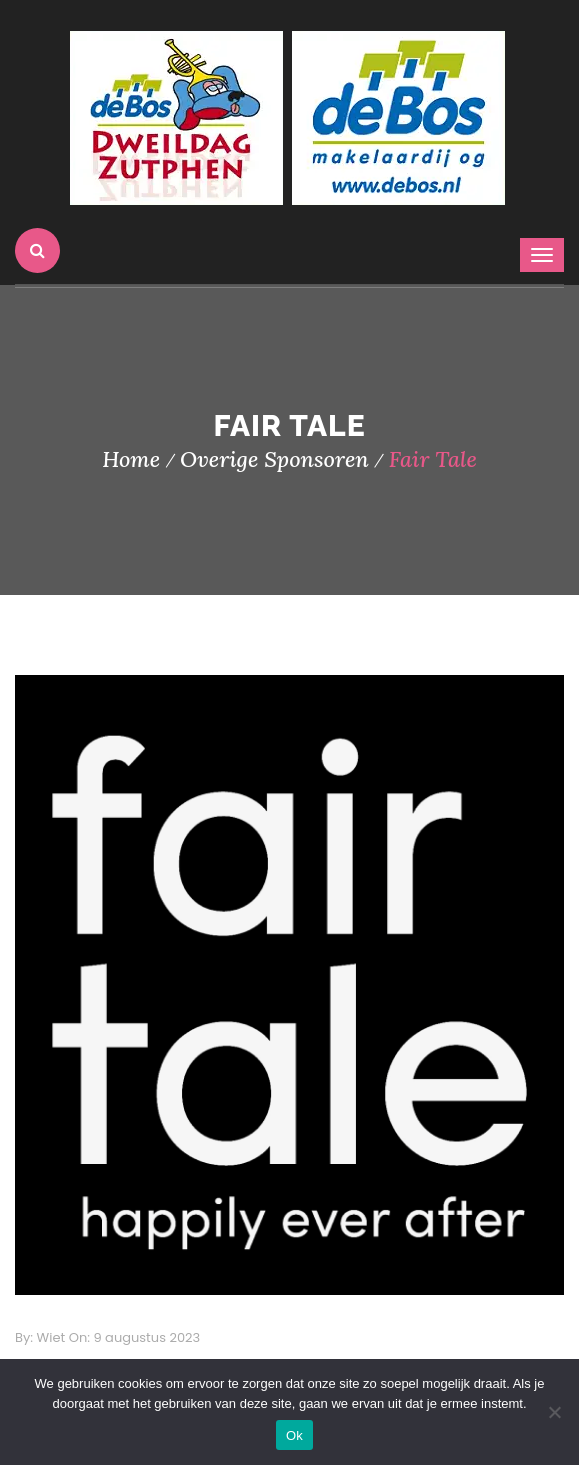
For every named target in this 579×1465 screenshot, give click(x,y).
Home (131, 459)
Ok (294, 1435)
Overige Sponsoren (274, 459)
